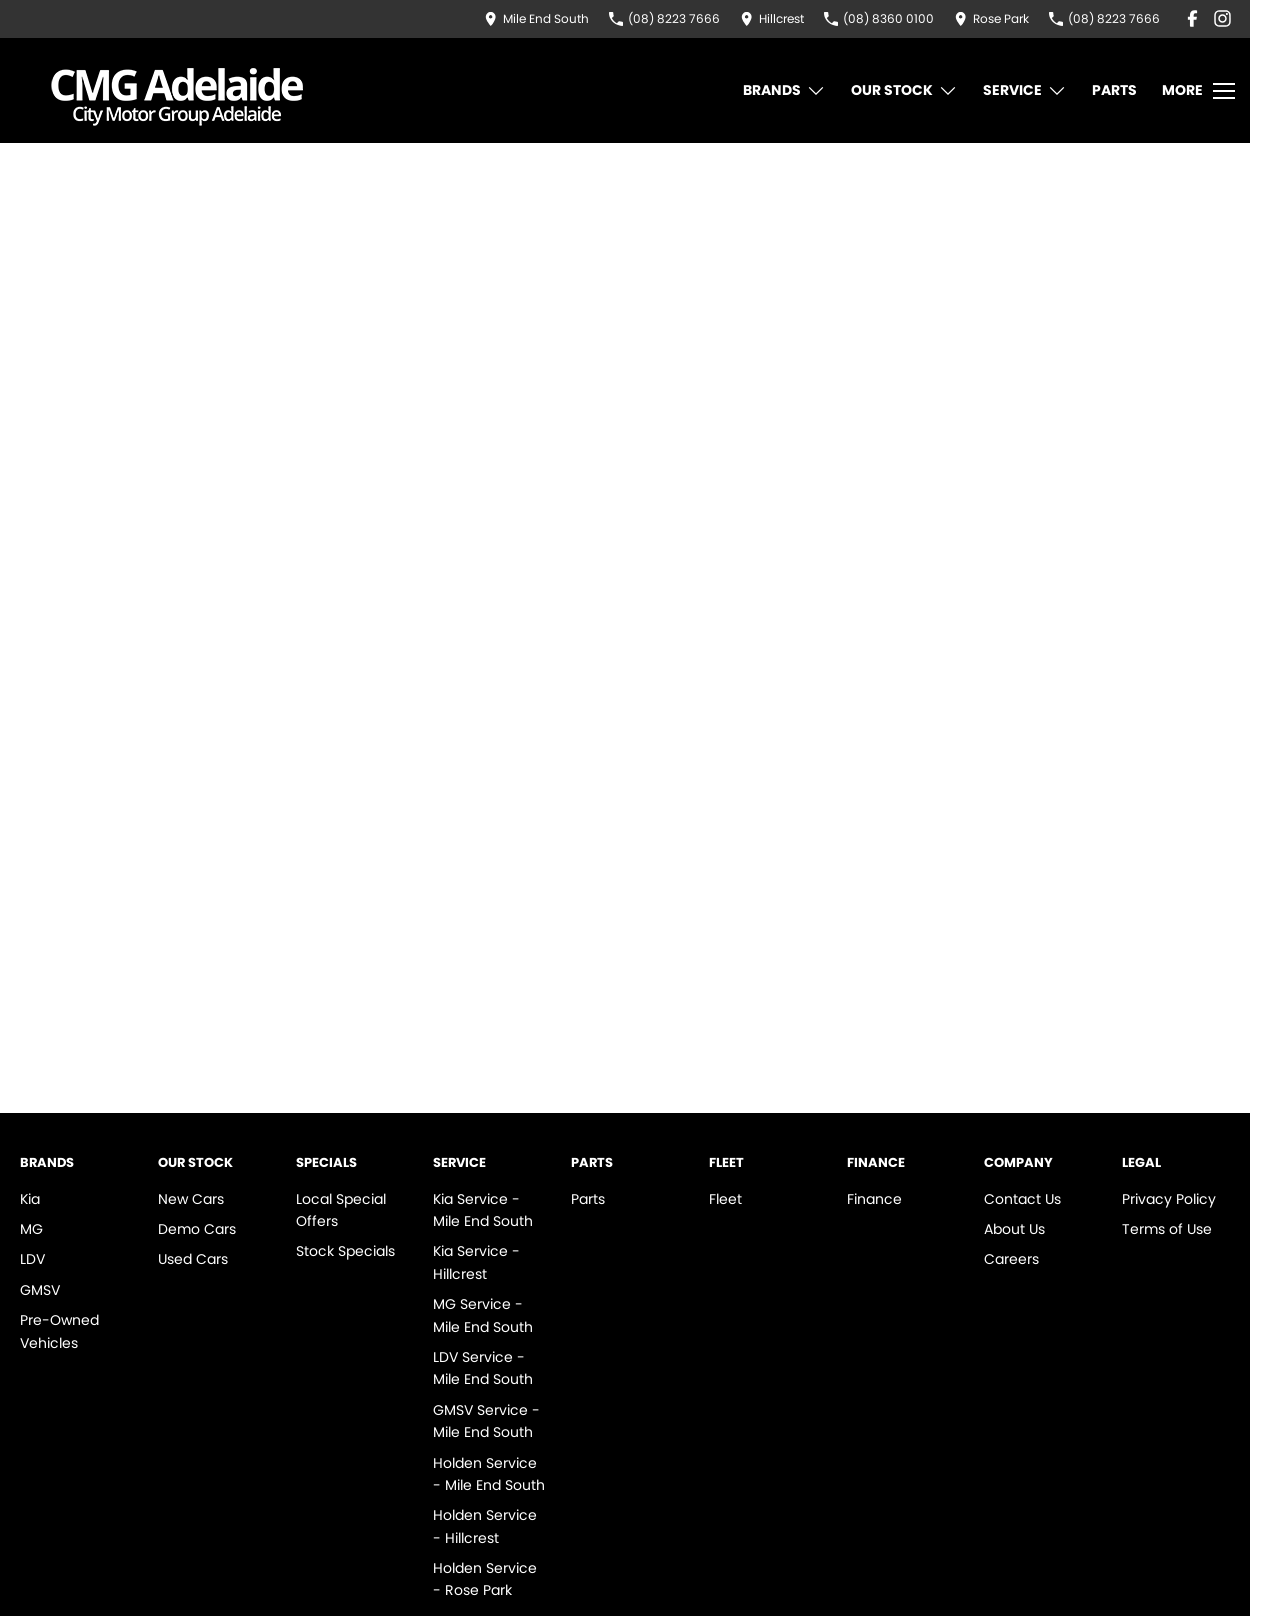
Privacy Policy (1169, 1199)
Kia (30, 1199)
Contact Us (1022, 1199)
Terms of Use (1167, 1229)
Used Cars (193, 1259)
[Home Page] (177, 90)
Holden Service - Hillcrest (485, 1526)
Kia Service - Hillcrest (476, 1262)
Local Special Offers (341, 1210)
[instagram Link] (1222, 18)
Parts (1114, 90)
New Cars (191, 1199)
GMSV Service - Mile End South (486, 1421)
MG (31, 1229)
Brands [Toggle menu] (784, 90)
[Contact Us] (536, 18)
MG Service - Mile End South (483, 1315)
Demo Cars (197, 1229)
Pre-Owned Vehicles (59, 1331)
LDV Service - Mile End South (483, 1368)
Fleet (725, 1199)
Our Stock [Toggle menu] (904, 90)
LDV (32, 1259)
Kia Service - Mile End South (483, 1210)
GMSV (40, 1290)
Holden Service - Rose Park (485, 1579)
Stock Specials (345, 1251)
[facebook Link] (1192, 18)
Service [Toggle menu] (1025, 90)
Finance (874, 1199)
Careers (1011, 1259)
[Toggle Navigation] (1198, 91)
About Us (1014, 1229)
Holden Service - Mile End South (489, 1474)
